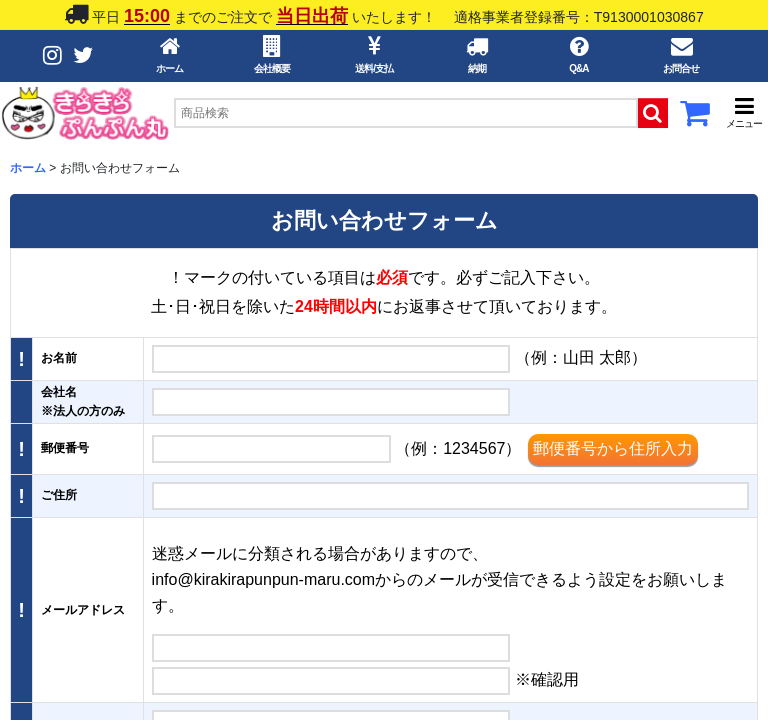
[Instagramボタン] (52, 55)
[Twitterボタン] (83, 55)
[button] (744, 112)
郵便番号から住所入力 (613, 448)
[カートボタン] (695, 119)
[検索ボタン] (653, 113)
